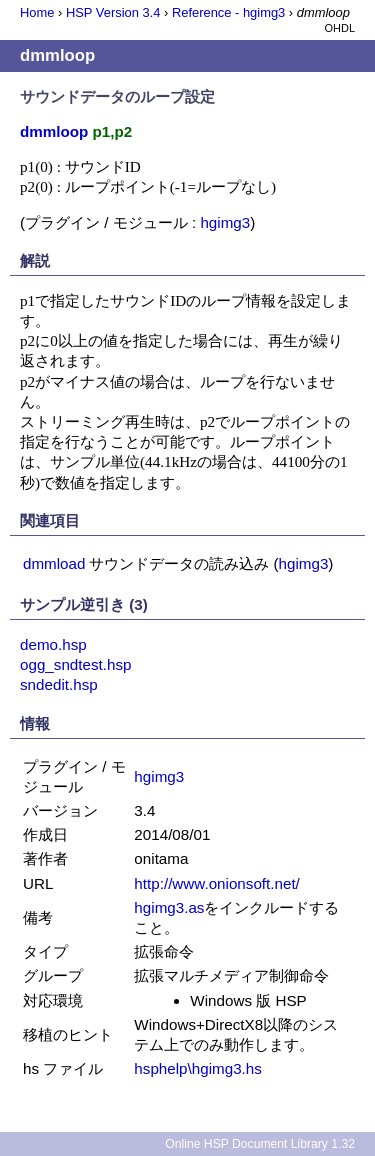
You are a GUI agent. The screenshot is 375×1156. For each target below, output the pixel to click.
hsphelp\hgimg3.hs (198, 1068)
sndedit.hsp (59, 684)
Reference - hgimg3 (228, 12)
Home (37, 12)
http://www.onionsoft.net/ (216, 883)
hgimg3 (225, 222)
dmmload (54, 563)
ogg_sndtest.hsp (75, 664)
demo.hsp (53, 644)
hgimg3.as (169, 907)
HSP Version (113, 12)
